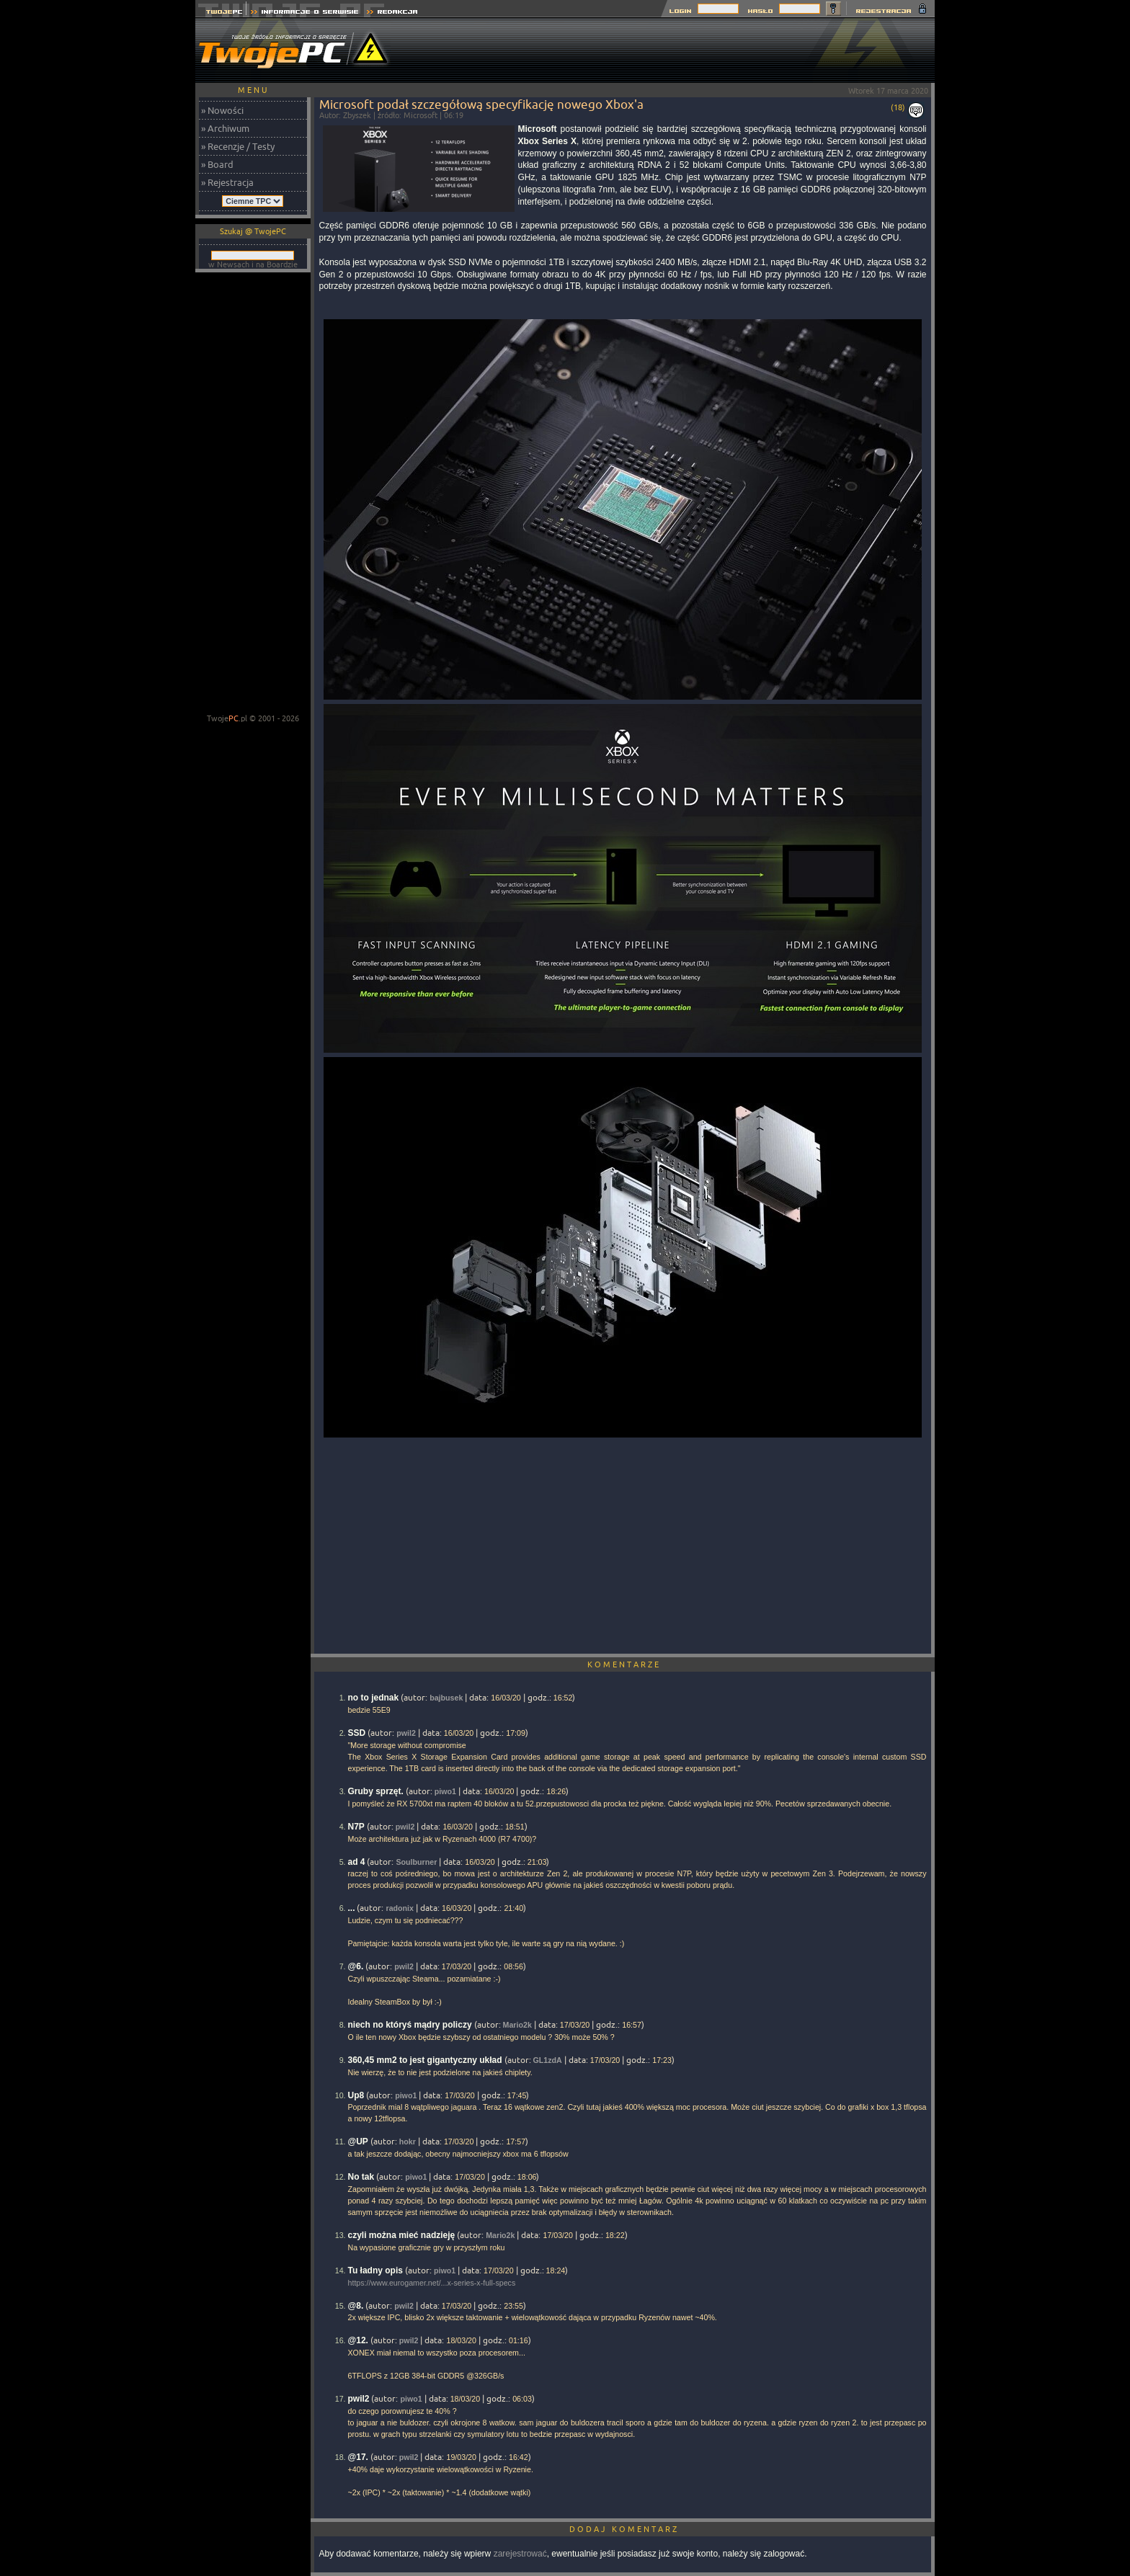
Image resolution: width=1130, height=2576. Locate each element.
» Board (217, 164)
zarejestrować (520, 2554)
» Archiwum (225, 128)
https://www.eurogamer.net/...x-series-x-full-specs (432, 2282)
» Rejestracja (227, 182)
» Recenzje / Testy (238, 146)
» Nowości (222, 110)
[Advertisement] (672, 50)
